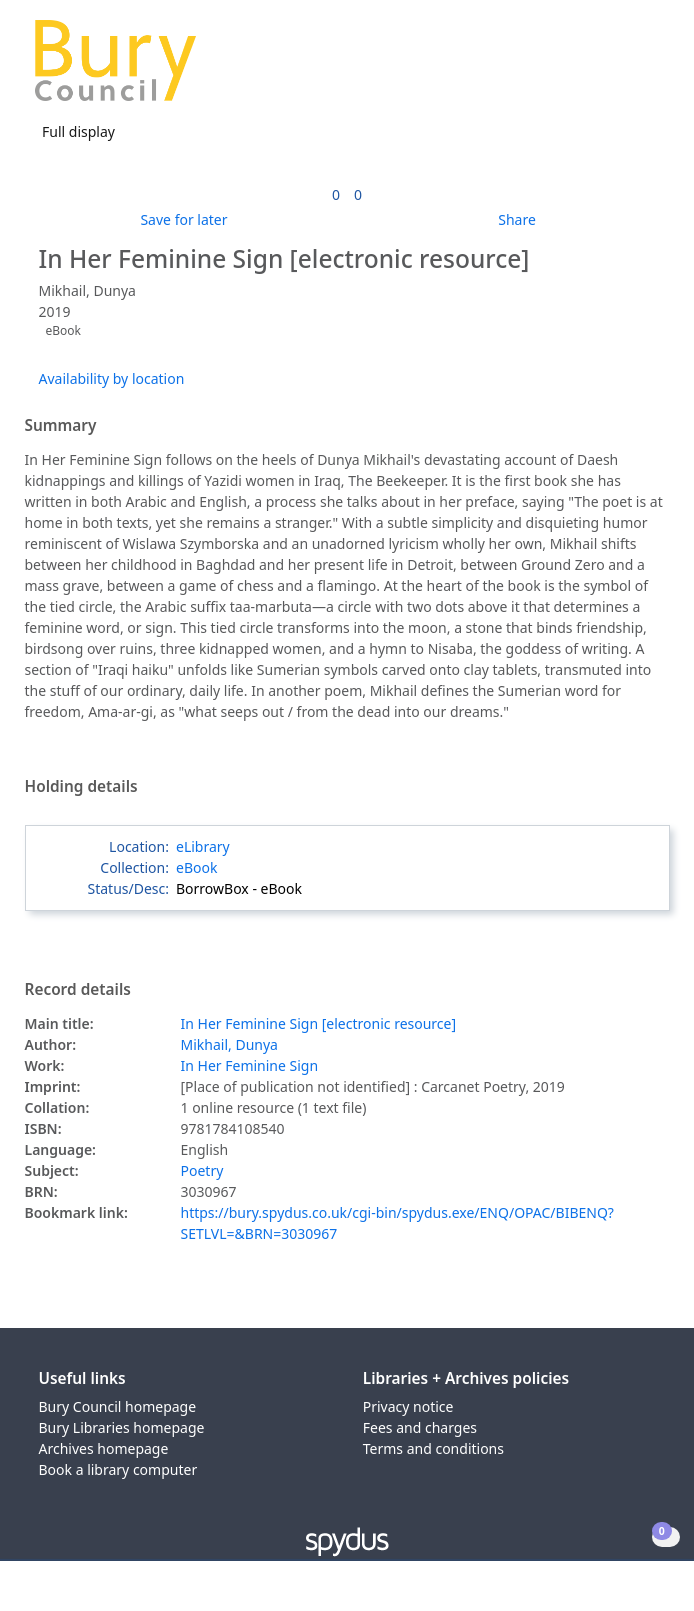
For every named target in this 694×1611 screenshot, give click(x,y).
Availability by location (112, 378)
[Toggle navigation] (648, 68)
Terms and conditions (433, 1448)
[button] (624, 68)
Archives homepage (104, 1448)
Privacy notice (408, 1406)
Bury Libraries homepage (122, 1427)
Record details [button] (78, 990)
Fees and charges (420, 1427)
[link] (336, 194)
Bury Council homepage (118, 1406)
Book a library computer (118, 1469)
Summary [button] (61, 426)
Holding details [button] (81, 787)
